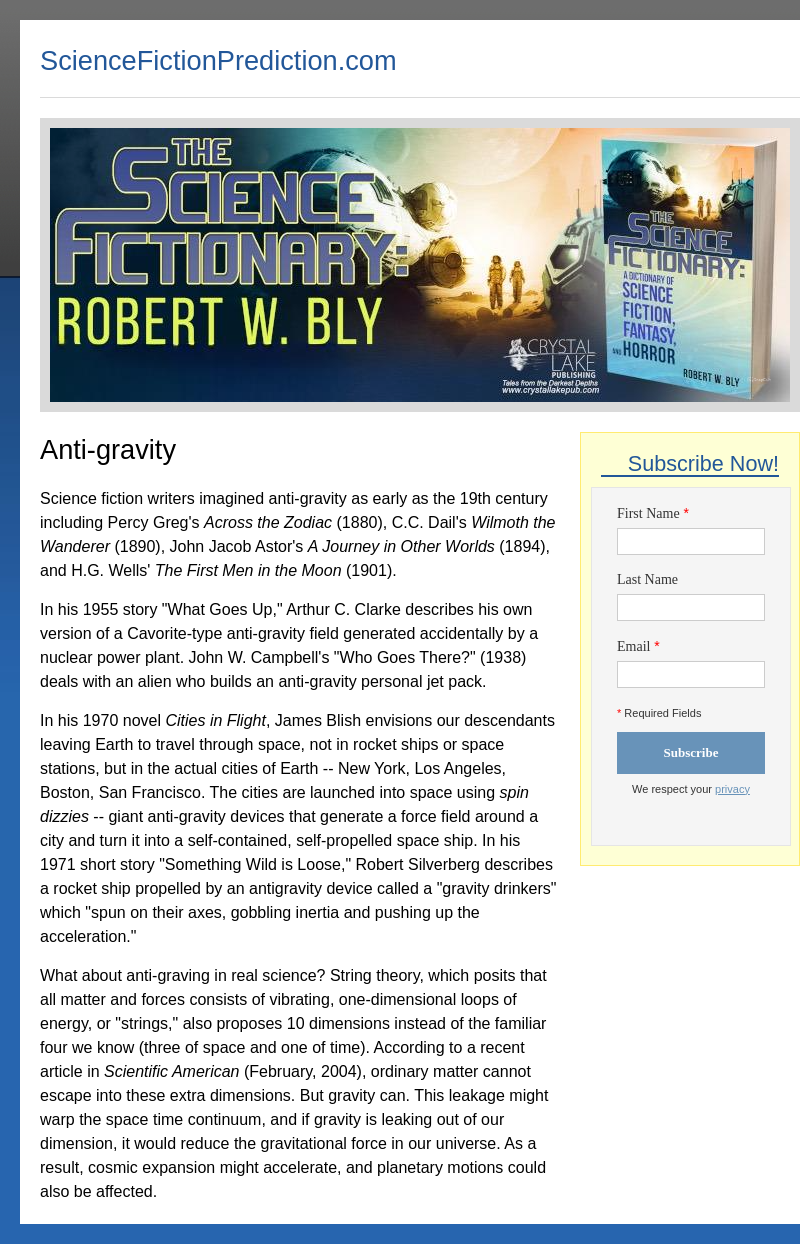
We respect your (691, 789)
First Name (648, 513)
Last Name (647, 579)
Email (633, 646)
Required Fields (659, 713)
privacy (732, 789)
